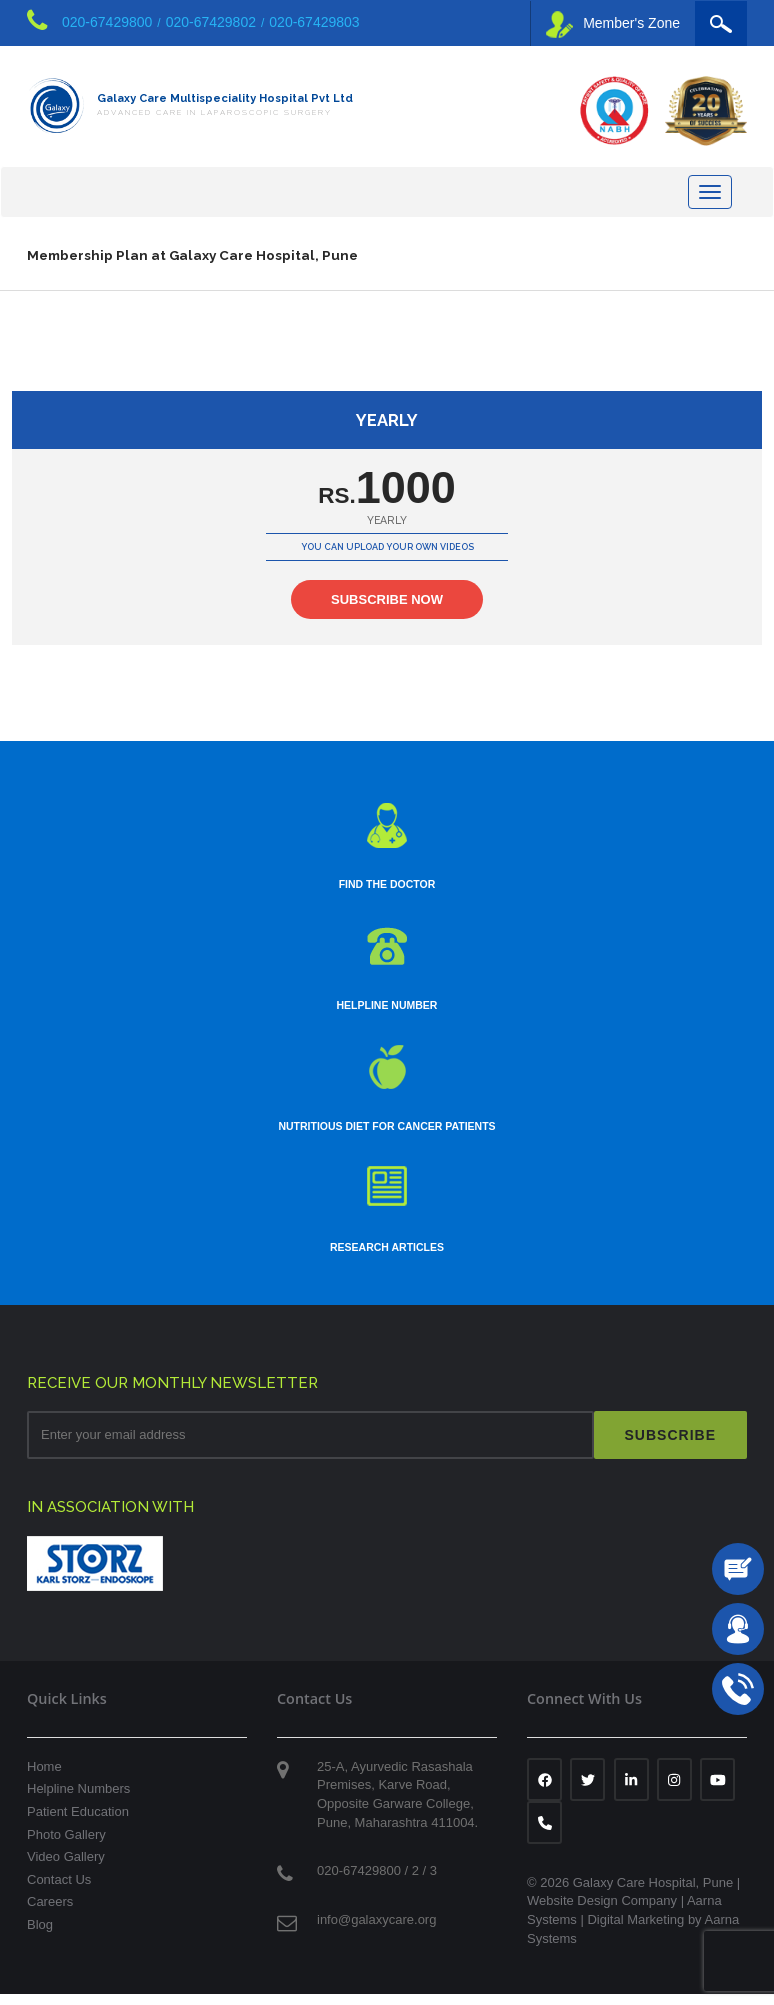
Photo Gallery (66, 1844)
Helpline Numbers (78, 1799)
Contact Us (59, 1889)
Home (44, 1776)
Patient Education (78, 1821)
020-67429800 (107, 22)
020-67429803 (314, 22)
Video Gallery (66, 1866)
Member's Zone (613, 24)
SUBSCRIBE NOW (387, 610)
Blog (40, 1934)
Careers (50, 1912)
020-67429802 (211, 22)
